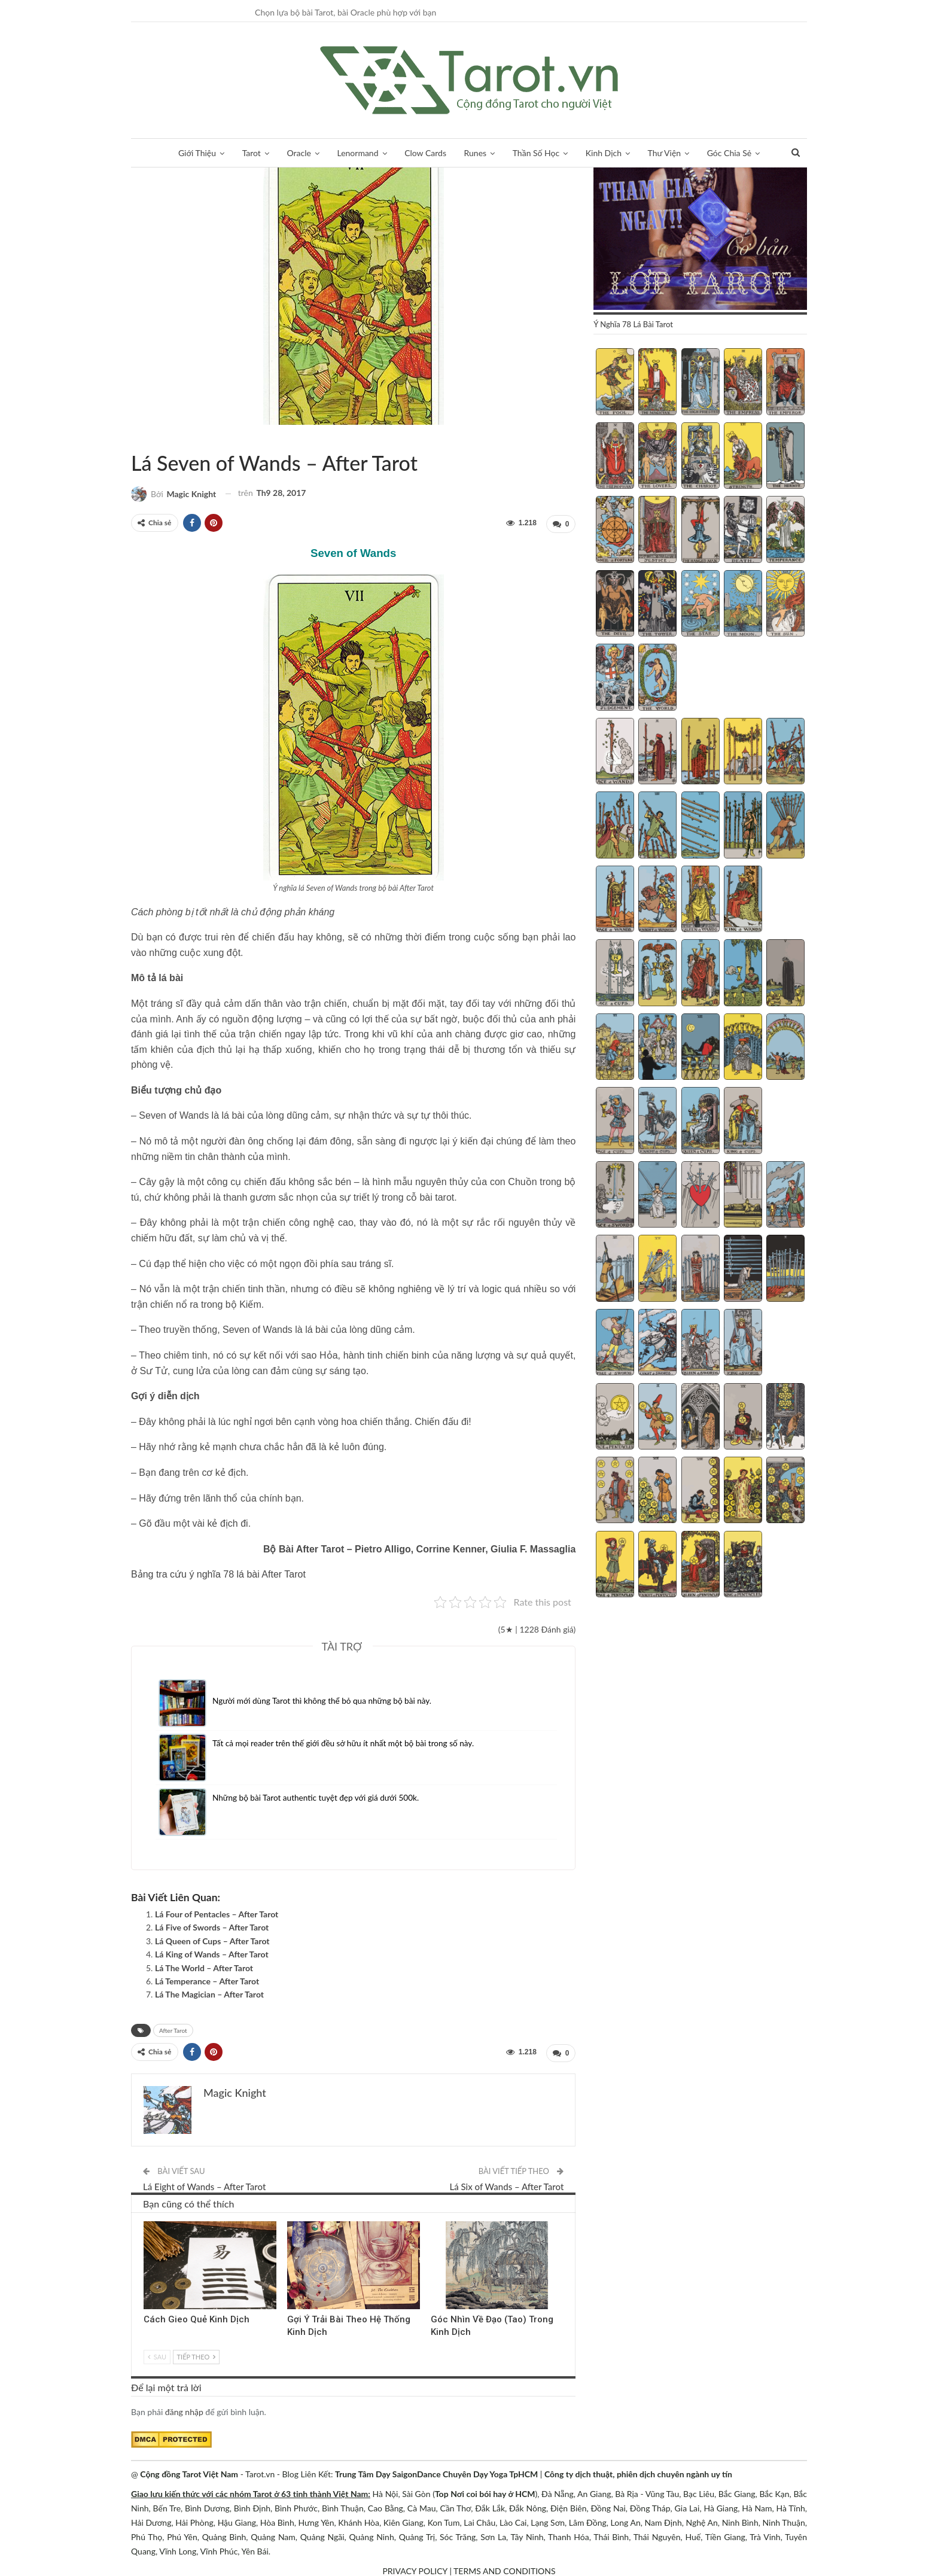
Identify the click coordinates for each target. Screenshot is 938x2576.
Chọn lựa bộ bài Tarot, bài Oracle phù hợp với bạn (345, 12)
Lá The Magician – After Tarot (209, 1993)
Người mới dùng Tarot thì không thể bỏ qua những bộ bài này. (325, 1699)
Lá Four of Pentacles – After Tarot (216, 1913)
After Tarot (145, 438)
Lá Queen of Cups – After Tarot (212, 1940)
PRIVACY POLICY (414, 2568)
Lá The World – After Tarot (204, 1967)
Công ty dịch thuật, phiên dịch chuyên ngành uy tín (638, 2472)
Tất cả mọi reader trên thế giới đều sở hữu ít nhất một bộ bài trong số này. (347, 1742)
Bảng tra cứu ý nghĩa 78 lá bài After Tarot (218, 1573)
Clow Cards (425, 153)
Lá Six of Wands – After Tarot (507, 2184)
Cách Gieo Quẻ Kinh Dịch (196, 2317)
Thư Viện (664, 153)
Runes (475, 153)
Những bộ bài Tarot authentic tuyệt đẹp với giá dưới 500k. (318, 1796)
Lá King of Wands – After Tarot (212, 1953)
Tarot (251, 153)
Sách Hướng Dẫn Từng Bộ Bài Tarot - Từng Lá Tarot (135, 438)
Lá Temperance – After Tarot (207, 1980)
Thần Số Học (536, 153)
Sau (157, 2354)
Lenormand (357, 153)
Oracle (299, 153)
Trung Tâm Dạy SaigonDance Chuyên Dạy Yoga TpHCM (436, 2472)
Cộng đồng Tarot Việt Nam (189, 2472)
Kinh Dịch (604, 153)
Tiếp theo (196, 2354)
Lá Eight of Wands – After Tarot (204, 2184)
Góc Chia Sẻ (729, 153)
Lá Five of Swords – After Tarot (212, 1926)
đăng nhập (184, 2409)
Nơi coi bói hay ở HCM (492, 2491)
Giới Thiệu (197, 153)
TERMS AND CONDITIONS (504, 2568)
